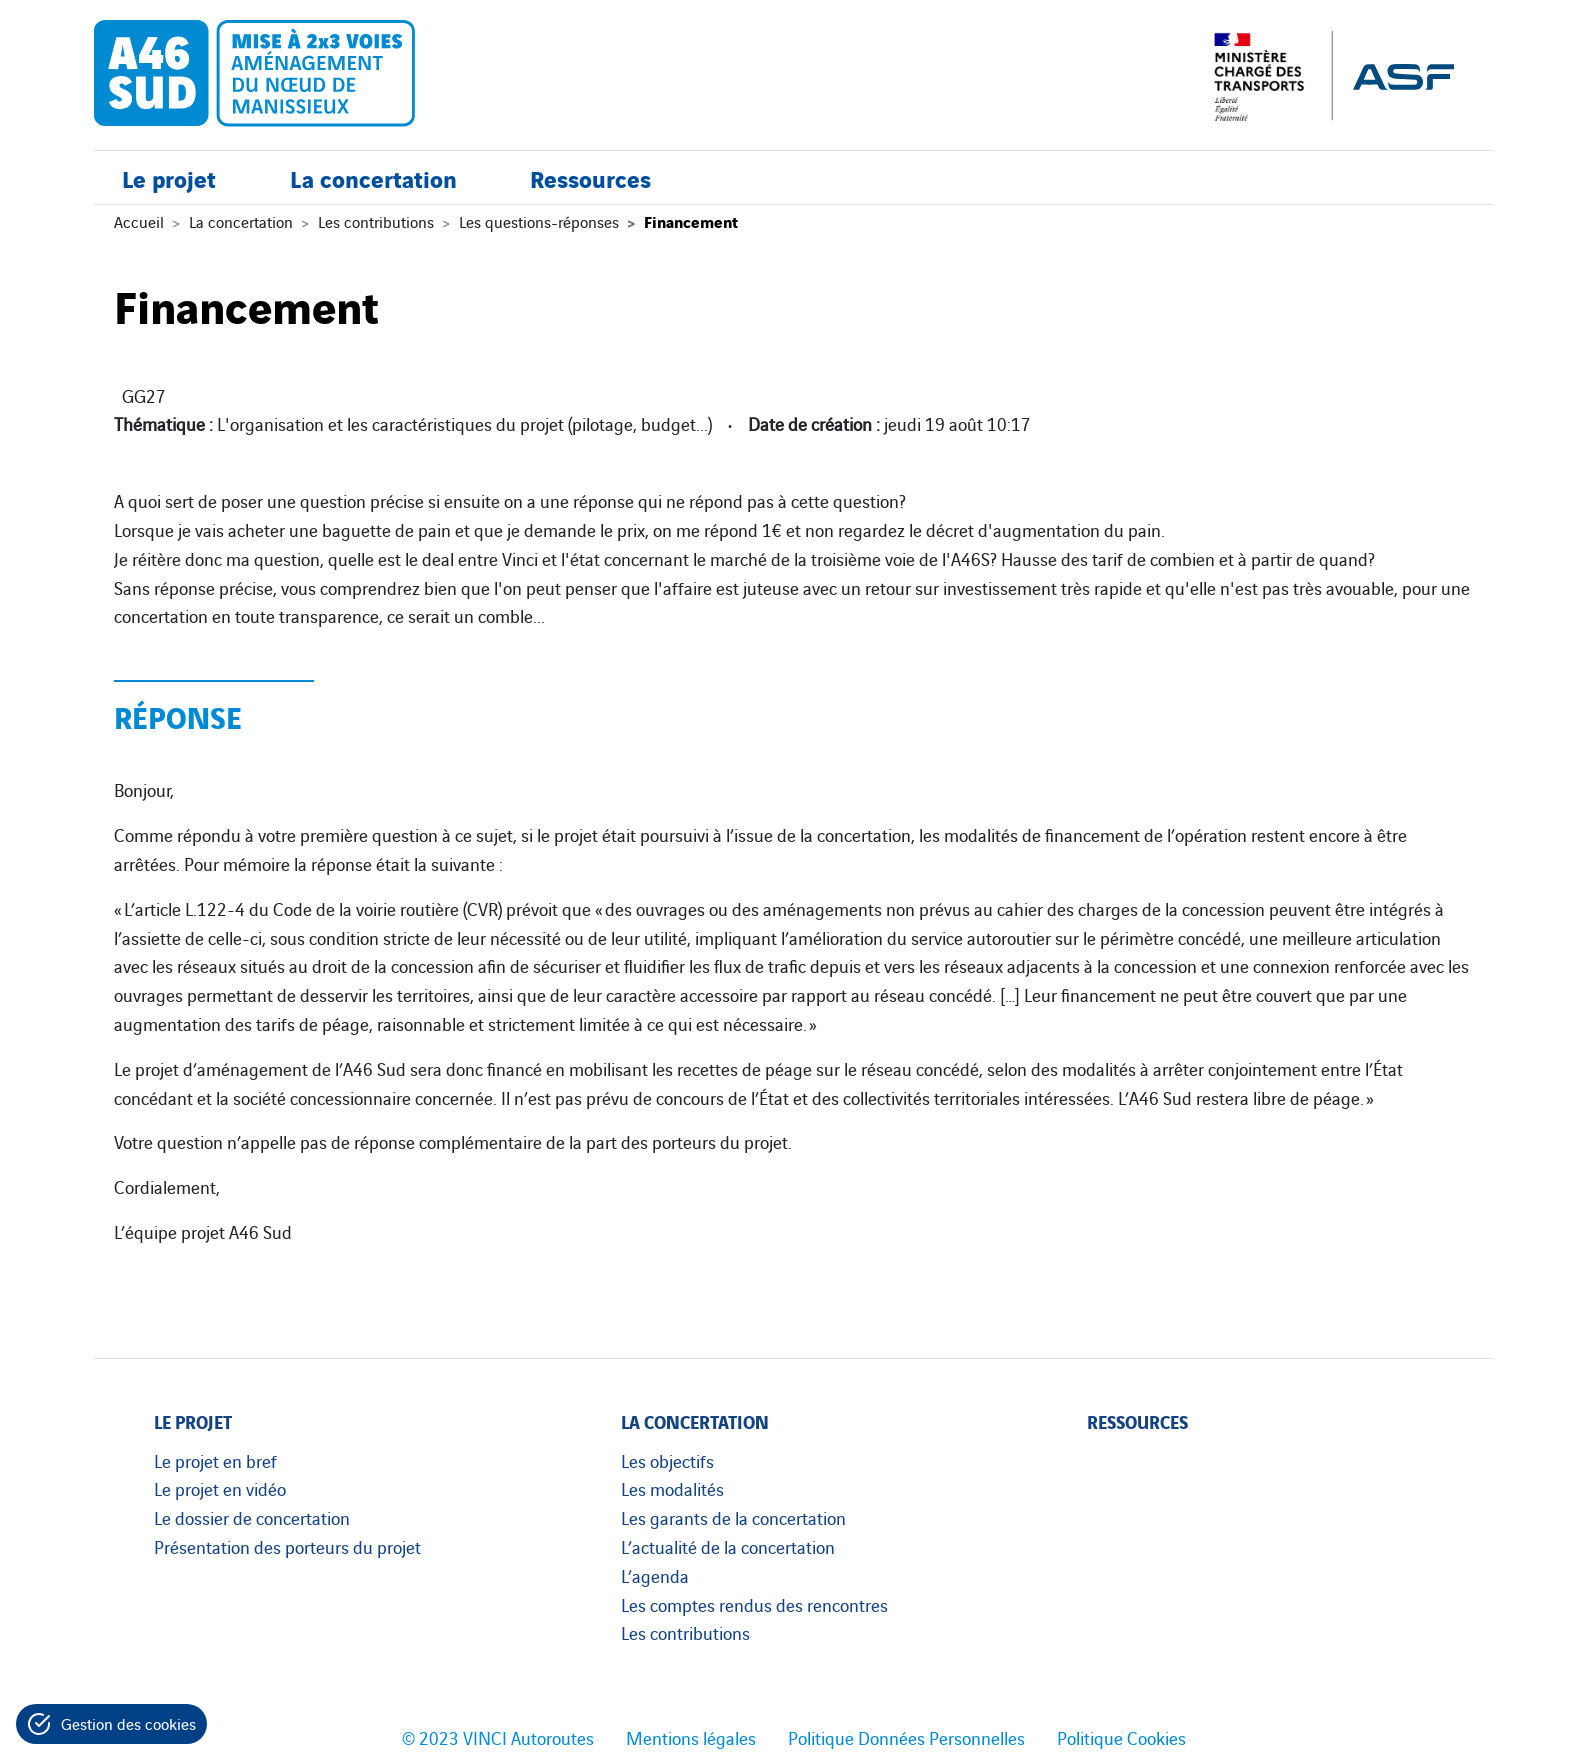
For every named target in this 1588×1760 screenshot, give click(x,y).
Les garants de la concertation (733, 1517)
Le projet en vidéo (220, 1488)
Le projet (169, 177)
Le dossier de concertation (252, 1517)
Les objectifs (667, 1460)
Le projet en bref (215, 1460)
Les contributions (376, 221)
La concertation (373, 177)
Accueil (139, 221)
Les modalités (672, 1488)
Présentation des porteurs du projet (287, 1546)
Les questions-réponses (539, 221)
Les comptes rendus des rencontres (754, 1604)
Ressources (590, 177)
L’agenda (655, 1575)
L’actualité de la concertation (728, 1546)
